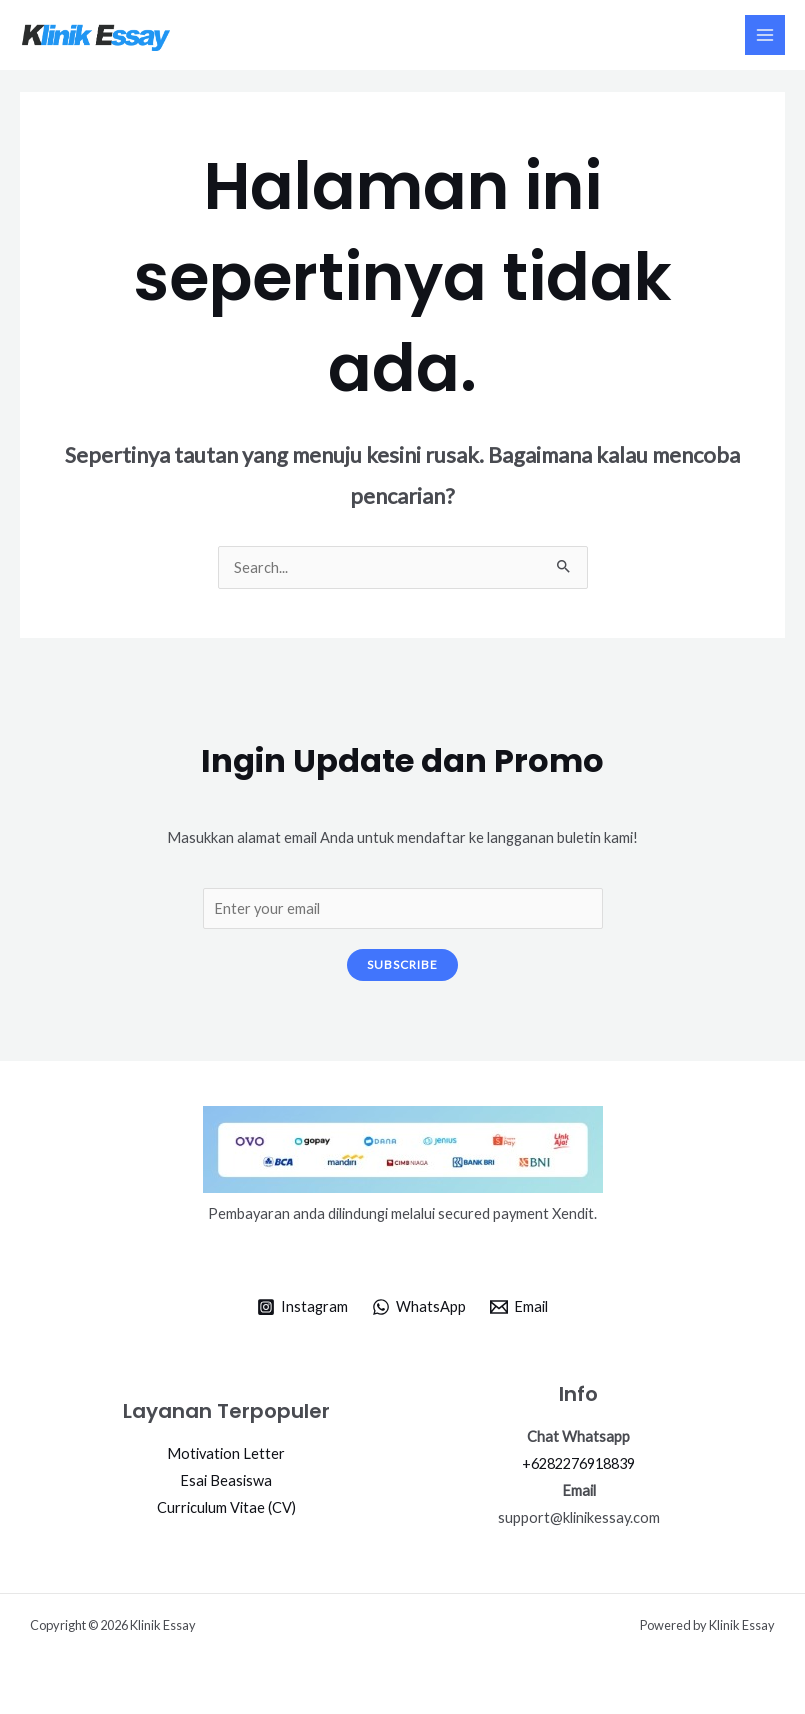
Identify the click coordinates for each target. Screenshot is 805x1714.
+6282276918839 (578, 1463)
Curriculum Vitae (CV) (226, 1507)
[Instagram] (303, 1307)
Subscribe (402, 964)
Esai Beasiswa (226, 1480)
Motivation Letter (226, 1453)
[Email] (519, 1307)
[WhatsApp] (419, 1307)
